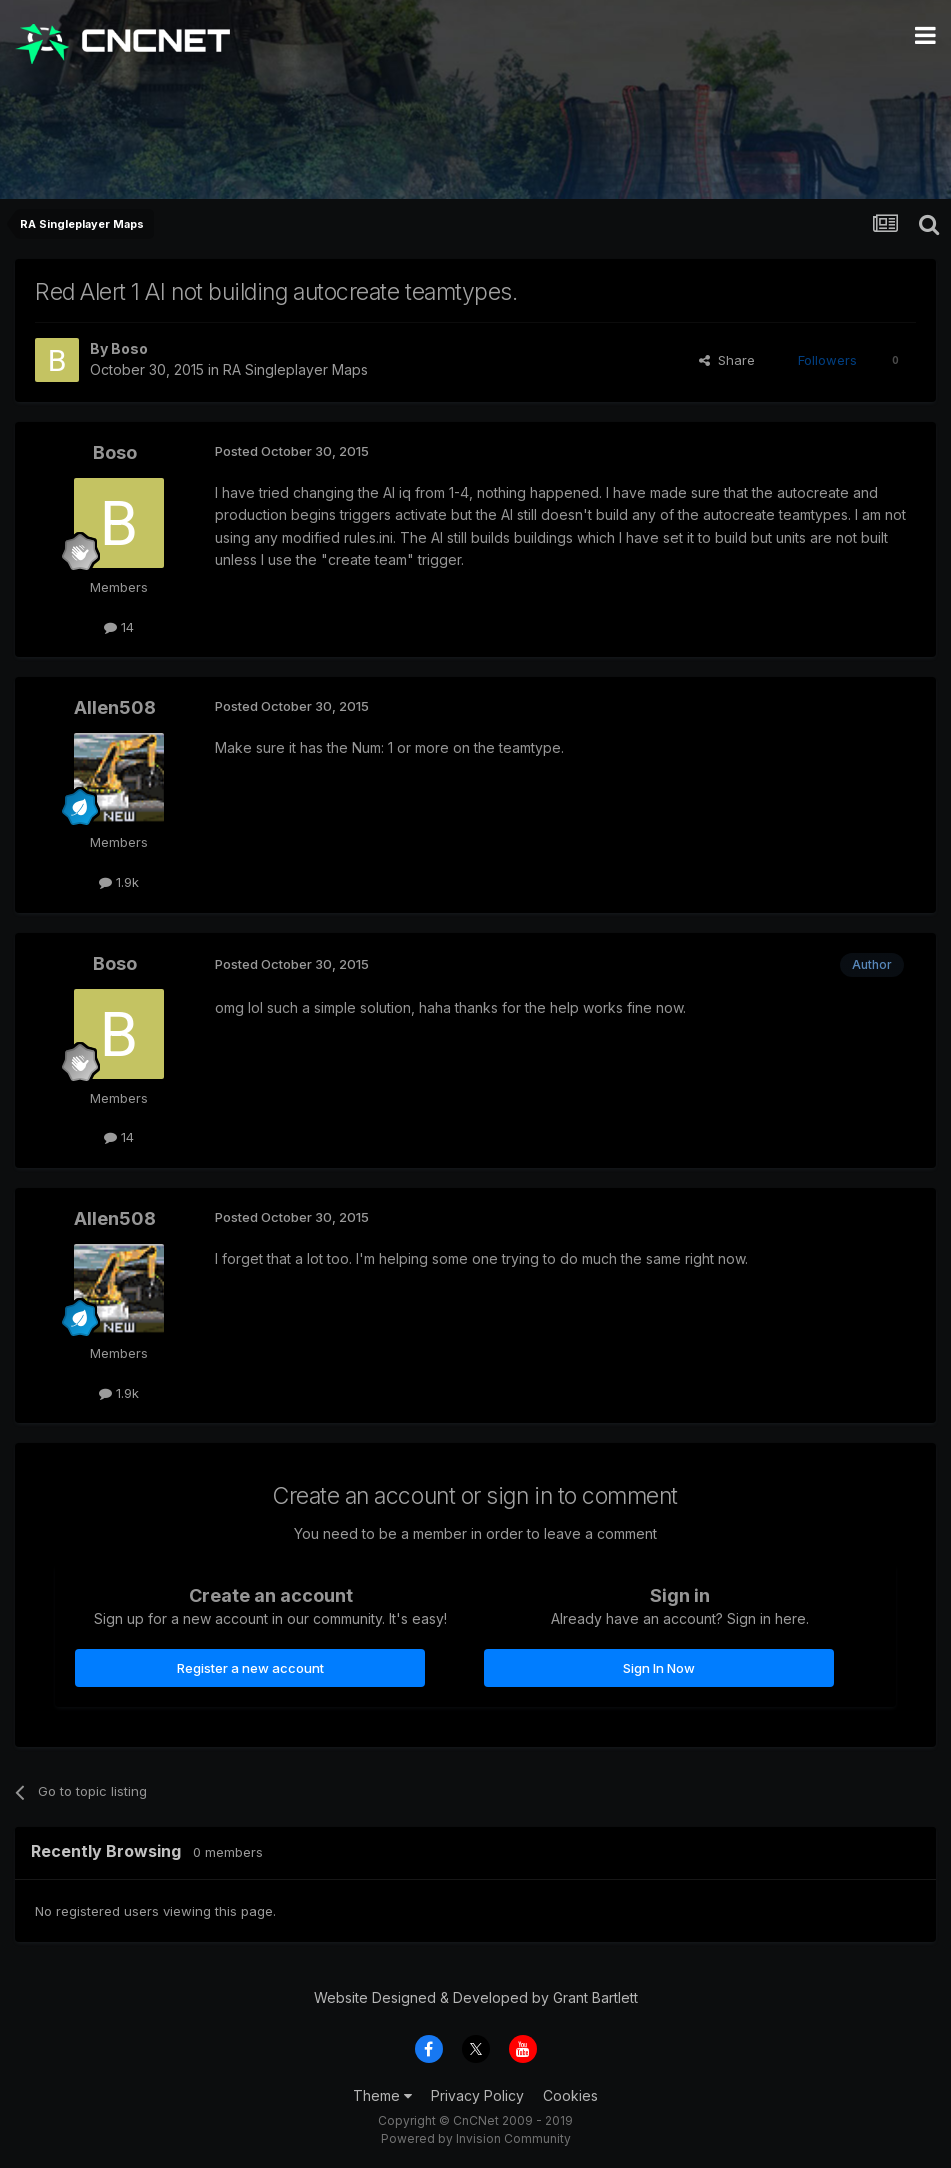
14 (119, 627)
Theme (382, 2095)
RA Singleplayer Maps (295, 369)
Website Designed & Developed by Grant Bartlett (476, 1997)
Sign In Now (659, 1668)
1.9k (119, 882)
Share (727, 360)
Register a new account (250, 1668)
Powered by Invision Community (476, 2138)
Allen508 (115, 707)
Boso (129, 348)
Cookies (570, 2095)
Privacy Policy (477, 2095)
